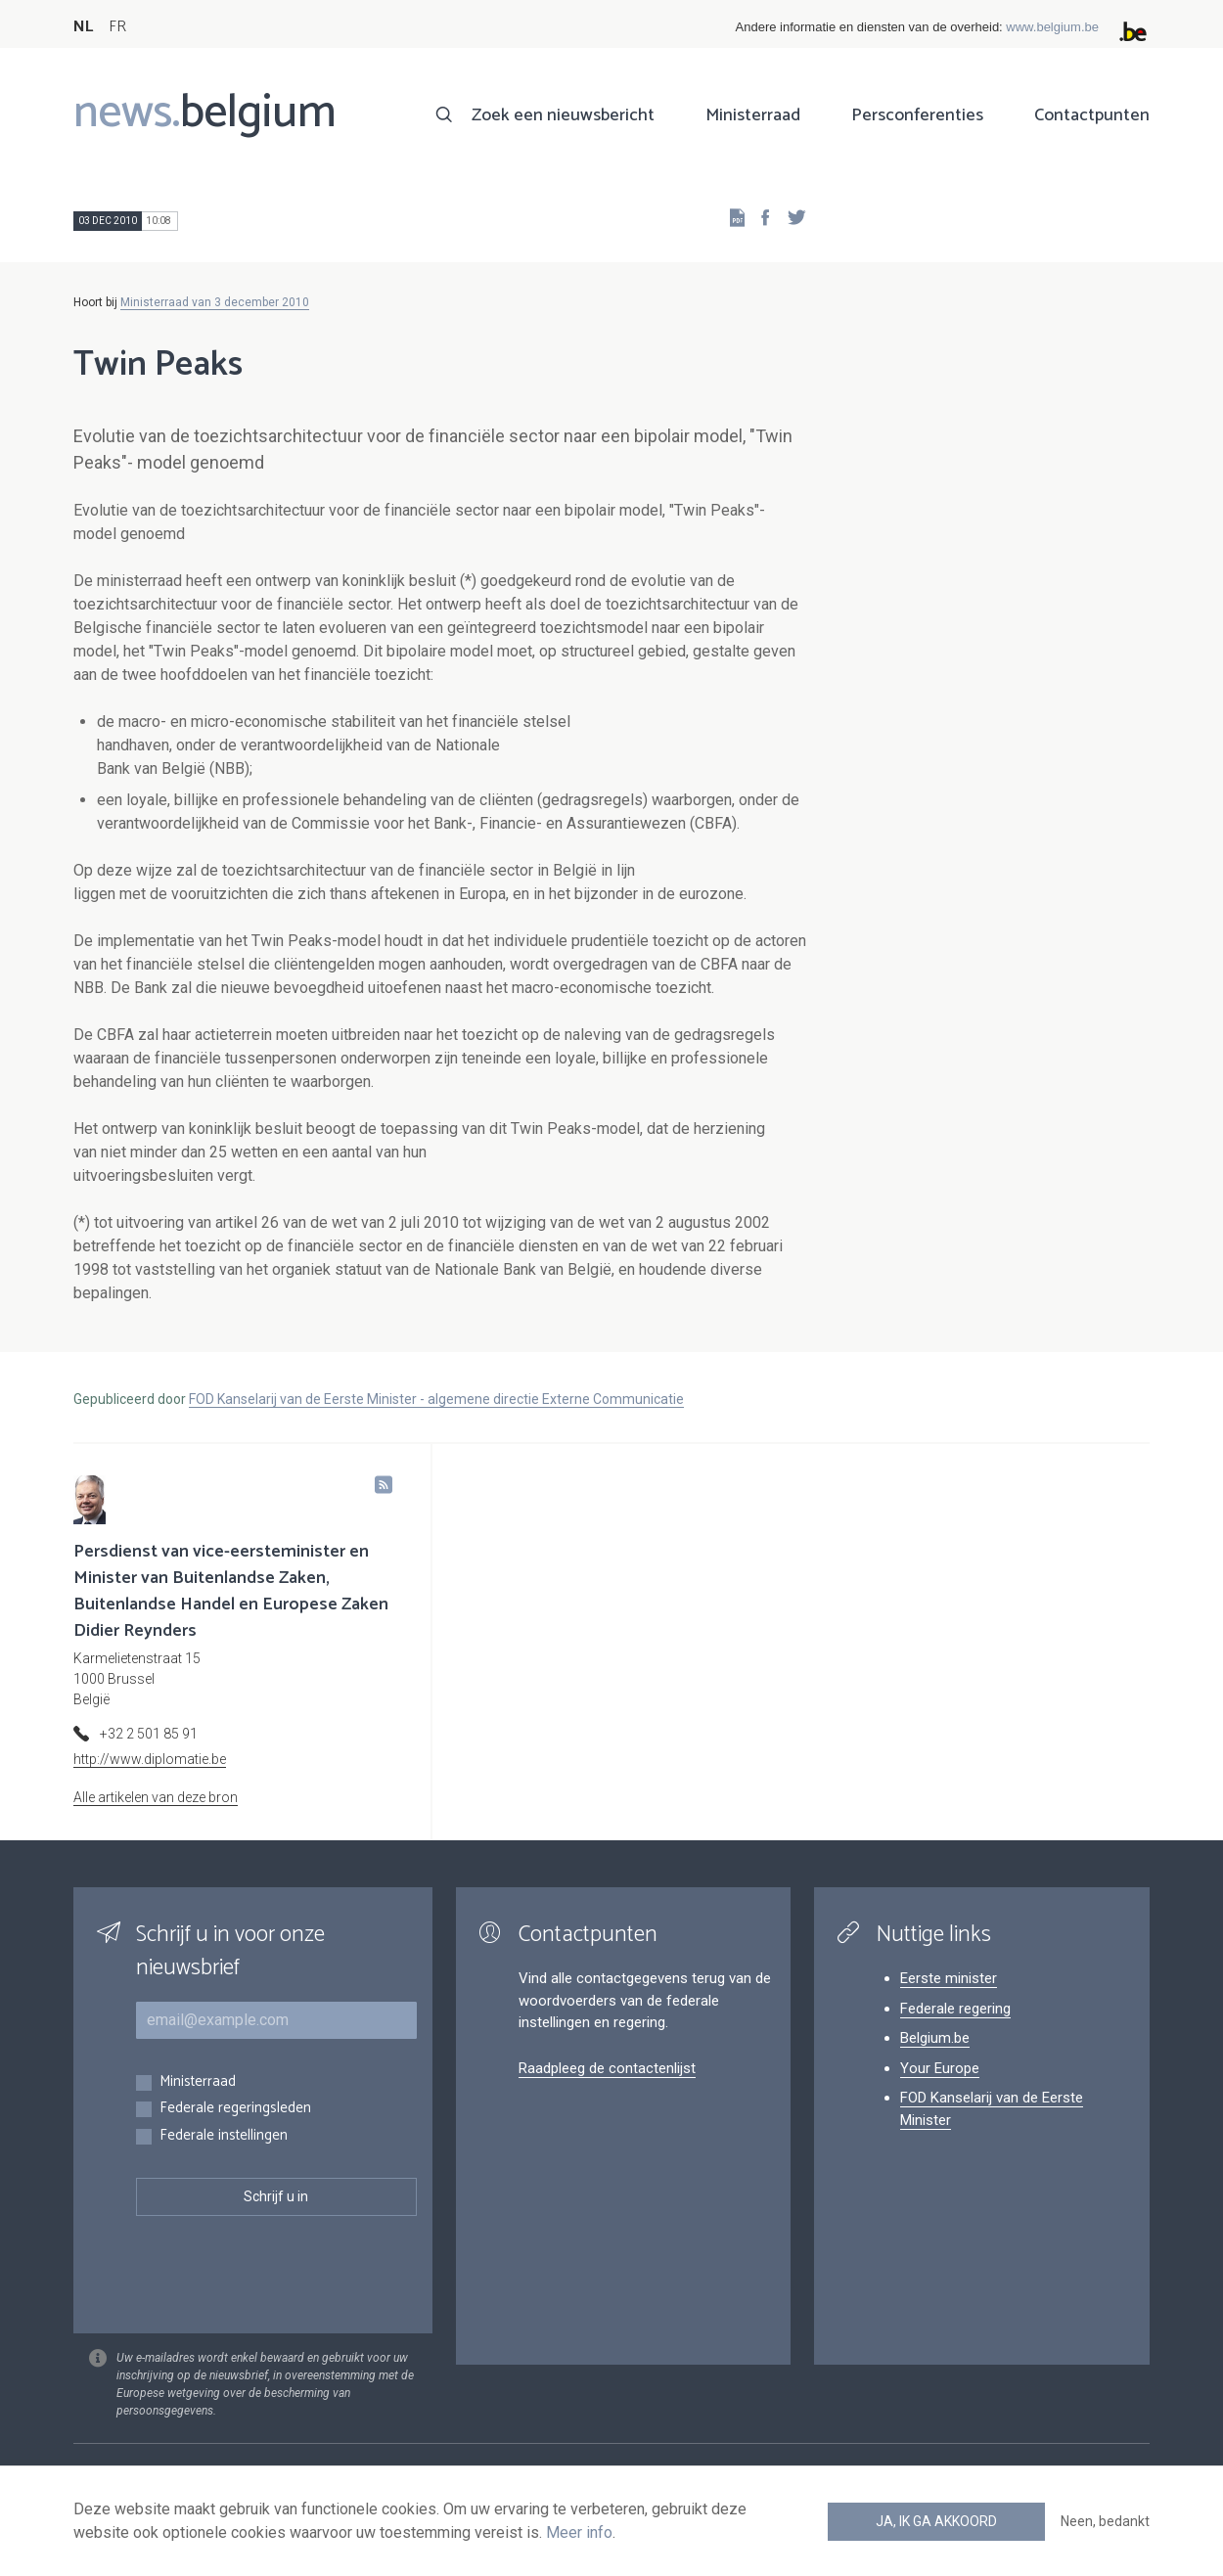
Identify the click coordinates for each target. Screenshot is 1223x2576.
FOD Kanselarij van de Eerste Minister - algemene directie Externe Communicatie (436, 1399)
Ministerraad (752, 115)
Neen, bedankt (1105, 2521)
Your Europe (939, 2068)
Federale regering (955, 2008)
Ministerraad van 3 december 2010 (214, 302)
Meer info (579, 2532)
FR (117, 27)
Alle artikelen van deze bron (155, 1797)
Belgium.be (935, 2038)
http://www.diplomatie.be (149, 1759)
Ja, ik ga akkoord (936, 2521)
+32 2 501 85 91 (149, 1733)
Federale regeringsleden (235, 2109)
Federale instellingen (223, 2136)
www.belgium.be (1052, 27)
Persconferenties (917, 115)
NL (83, 27)
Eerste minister (948, 1978)
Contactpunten (1092, 115)
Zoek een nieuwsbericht (563, 115)
